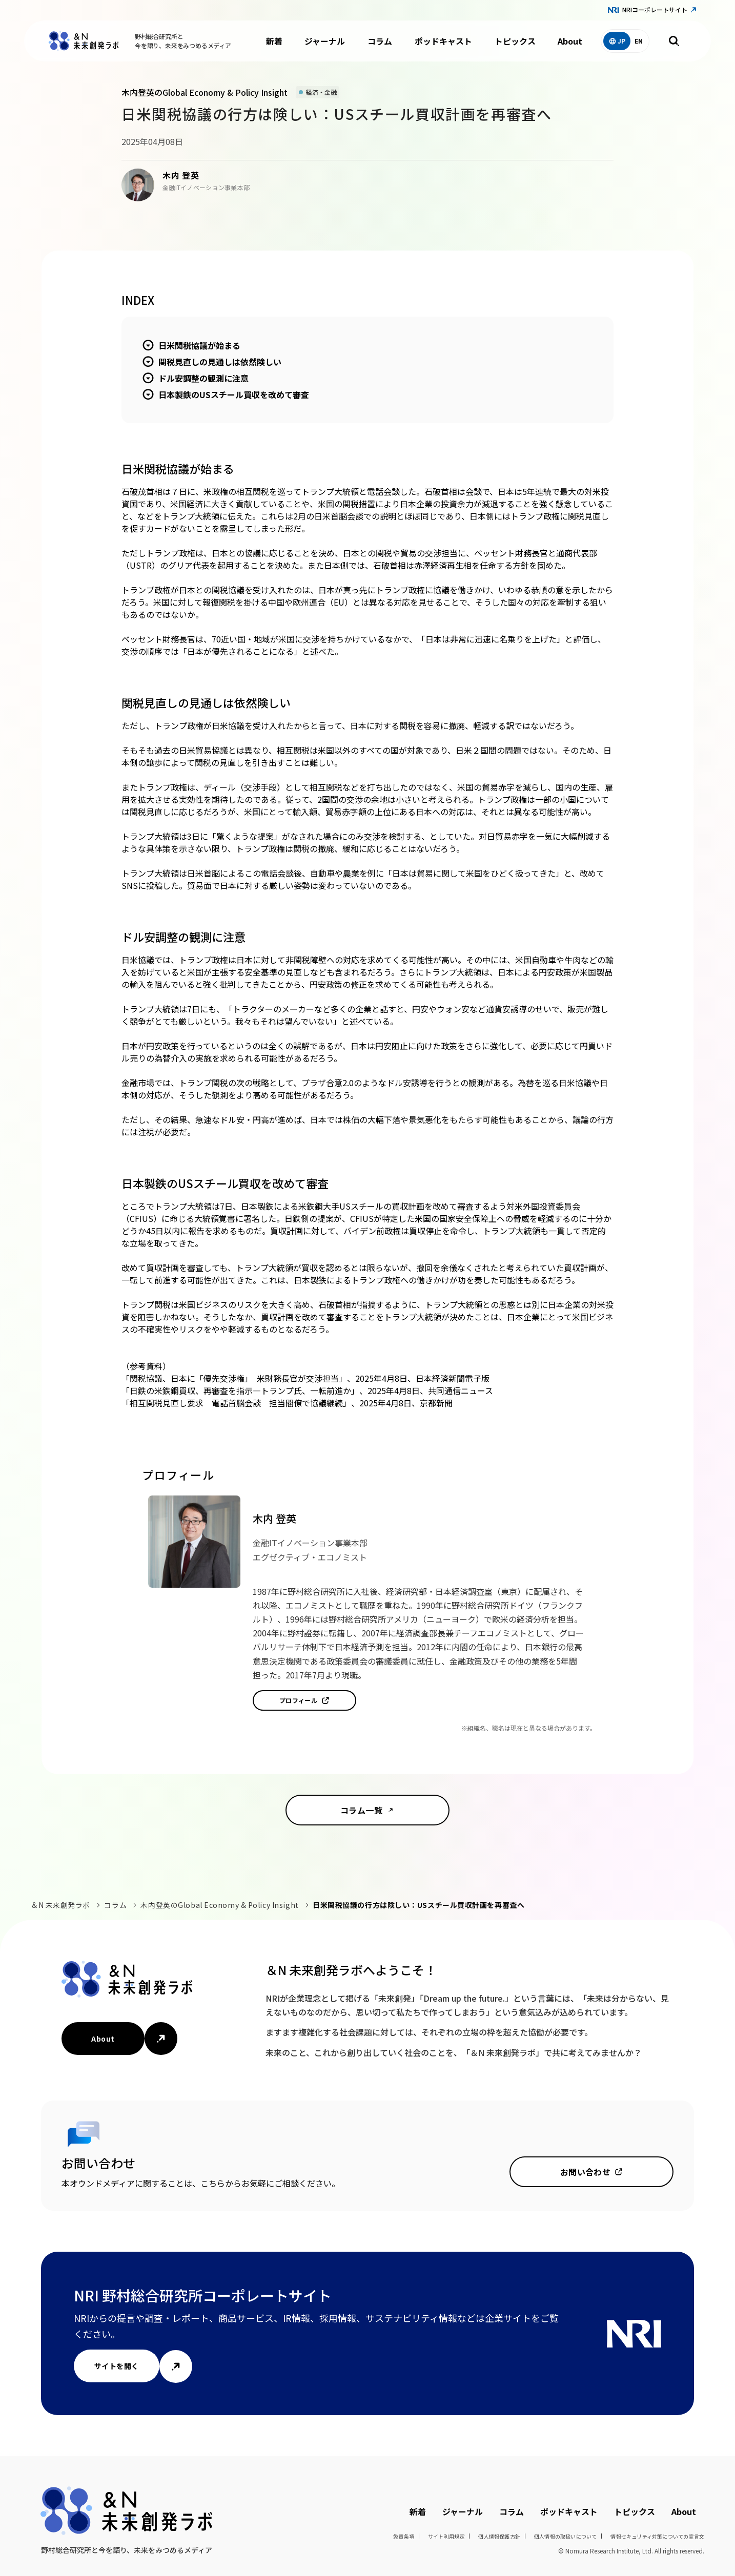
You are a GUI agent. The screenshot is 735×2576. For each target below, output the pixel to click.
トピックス (515, 41)
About (570, 41)
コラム (380, 41)
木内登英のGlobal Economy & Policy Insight (219, 1905)
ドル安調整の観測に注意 (203, 378)
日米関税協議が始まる (199, 345)
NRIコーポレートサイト (654, 9)
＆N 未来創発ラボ (60, 1905)
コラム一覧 (361, 1810)
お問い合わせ (585, 2172)
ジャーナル (324, 41)
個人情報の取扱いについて (565, 2536)
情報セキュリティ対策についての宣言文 (657, 2536)
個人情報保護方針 (499, 2536)
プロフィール (298, 1700)
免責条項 (403, 2536)
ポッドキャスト (443, 41)
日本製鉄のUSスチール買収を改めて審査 (233, 394)
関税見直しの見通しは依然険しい (219, 362)
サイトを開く (116, 2366)
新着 (274, 41)
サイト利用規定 (446, 2536)
